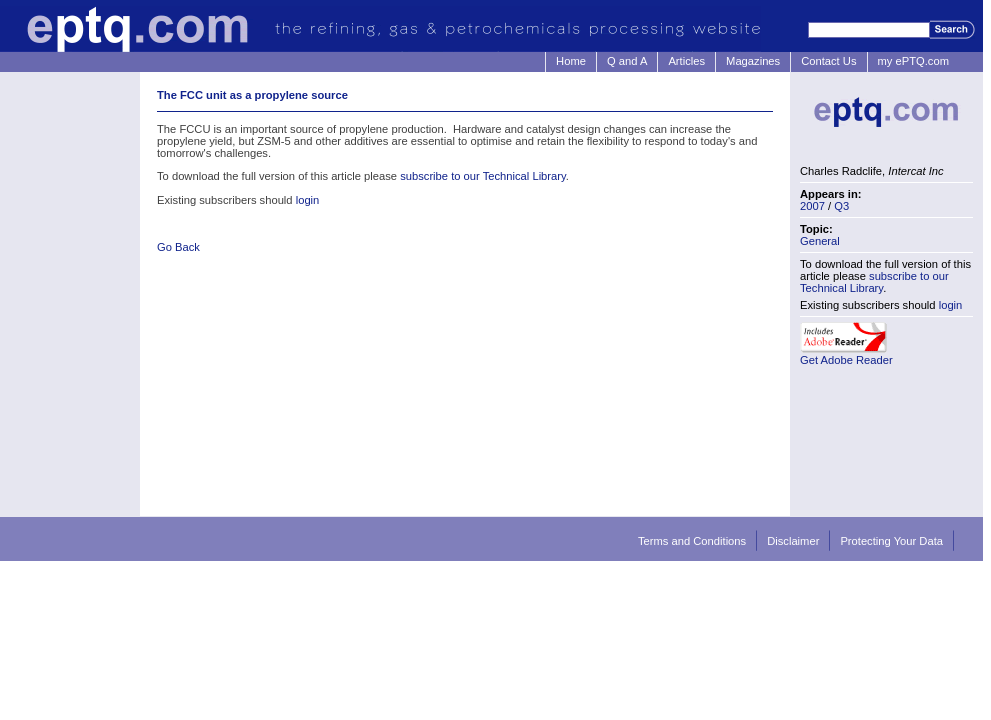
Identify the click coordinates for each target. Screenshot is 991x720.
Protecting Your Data (891, 541)
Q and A (627, 61)
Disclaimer (793, 541)
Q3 (841, 206)
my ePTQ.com (913, 61)
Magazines (753, 61)
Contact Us (828, 61)
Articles (686, 61)
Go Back (178, 247)
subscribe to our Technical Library (483, 176)
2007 (812, 206)
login (308, 200)
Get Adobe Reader (846, 360)
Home (571, 61)
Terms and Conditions (692, 541)
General (820, 241)
